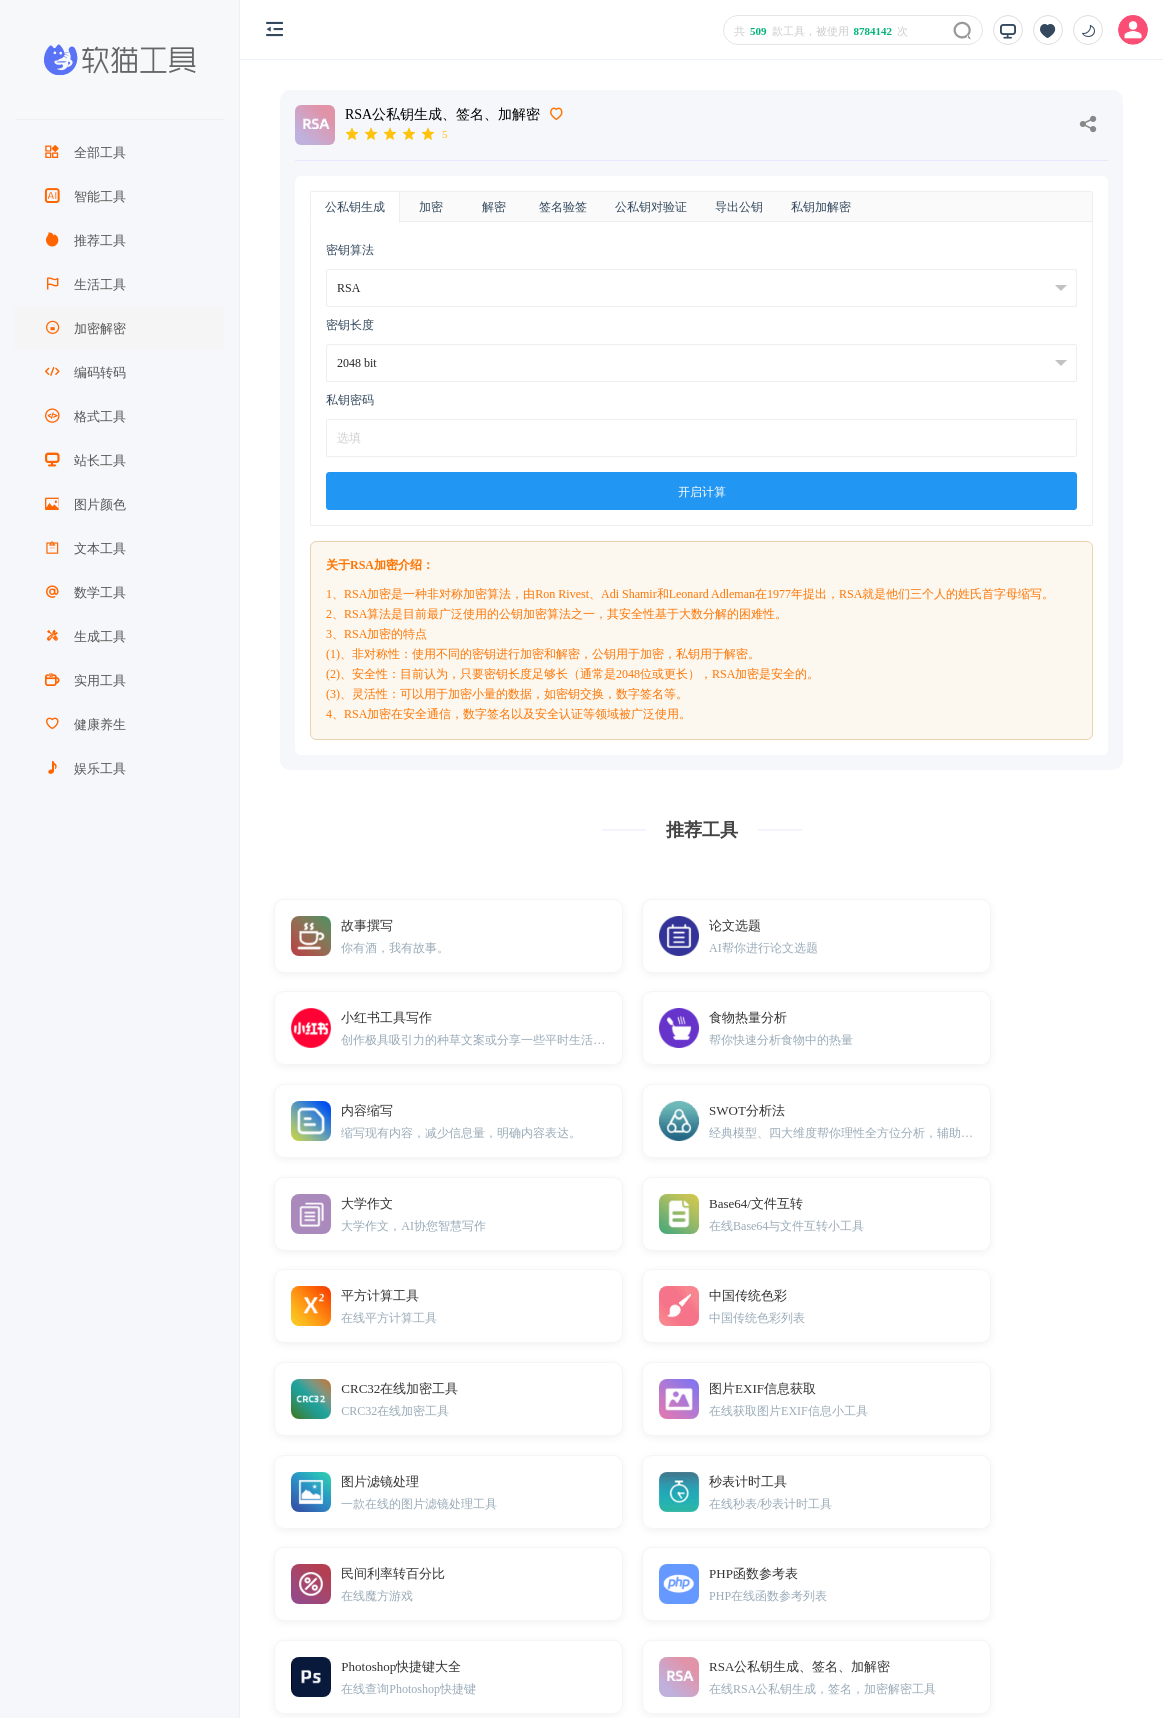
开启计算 (702, 492)
